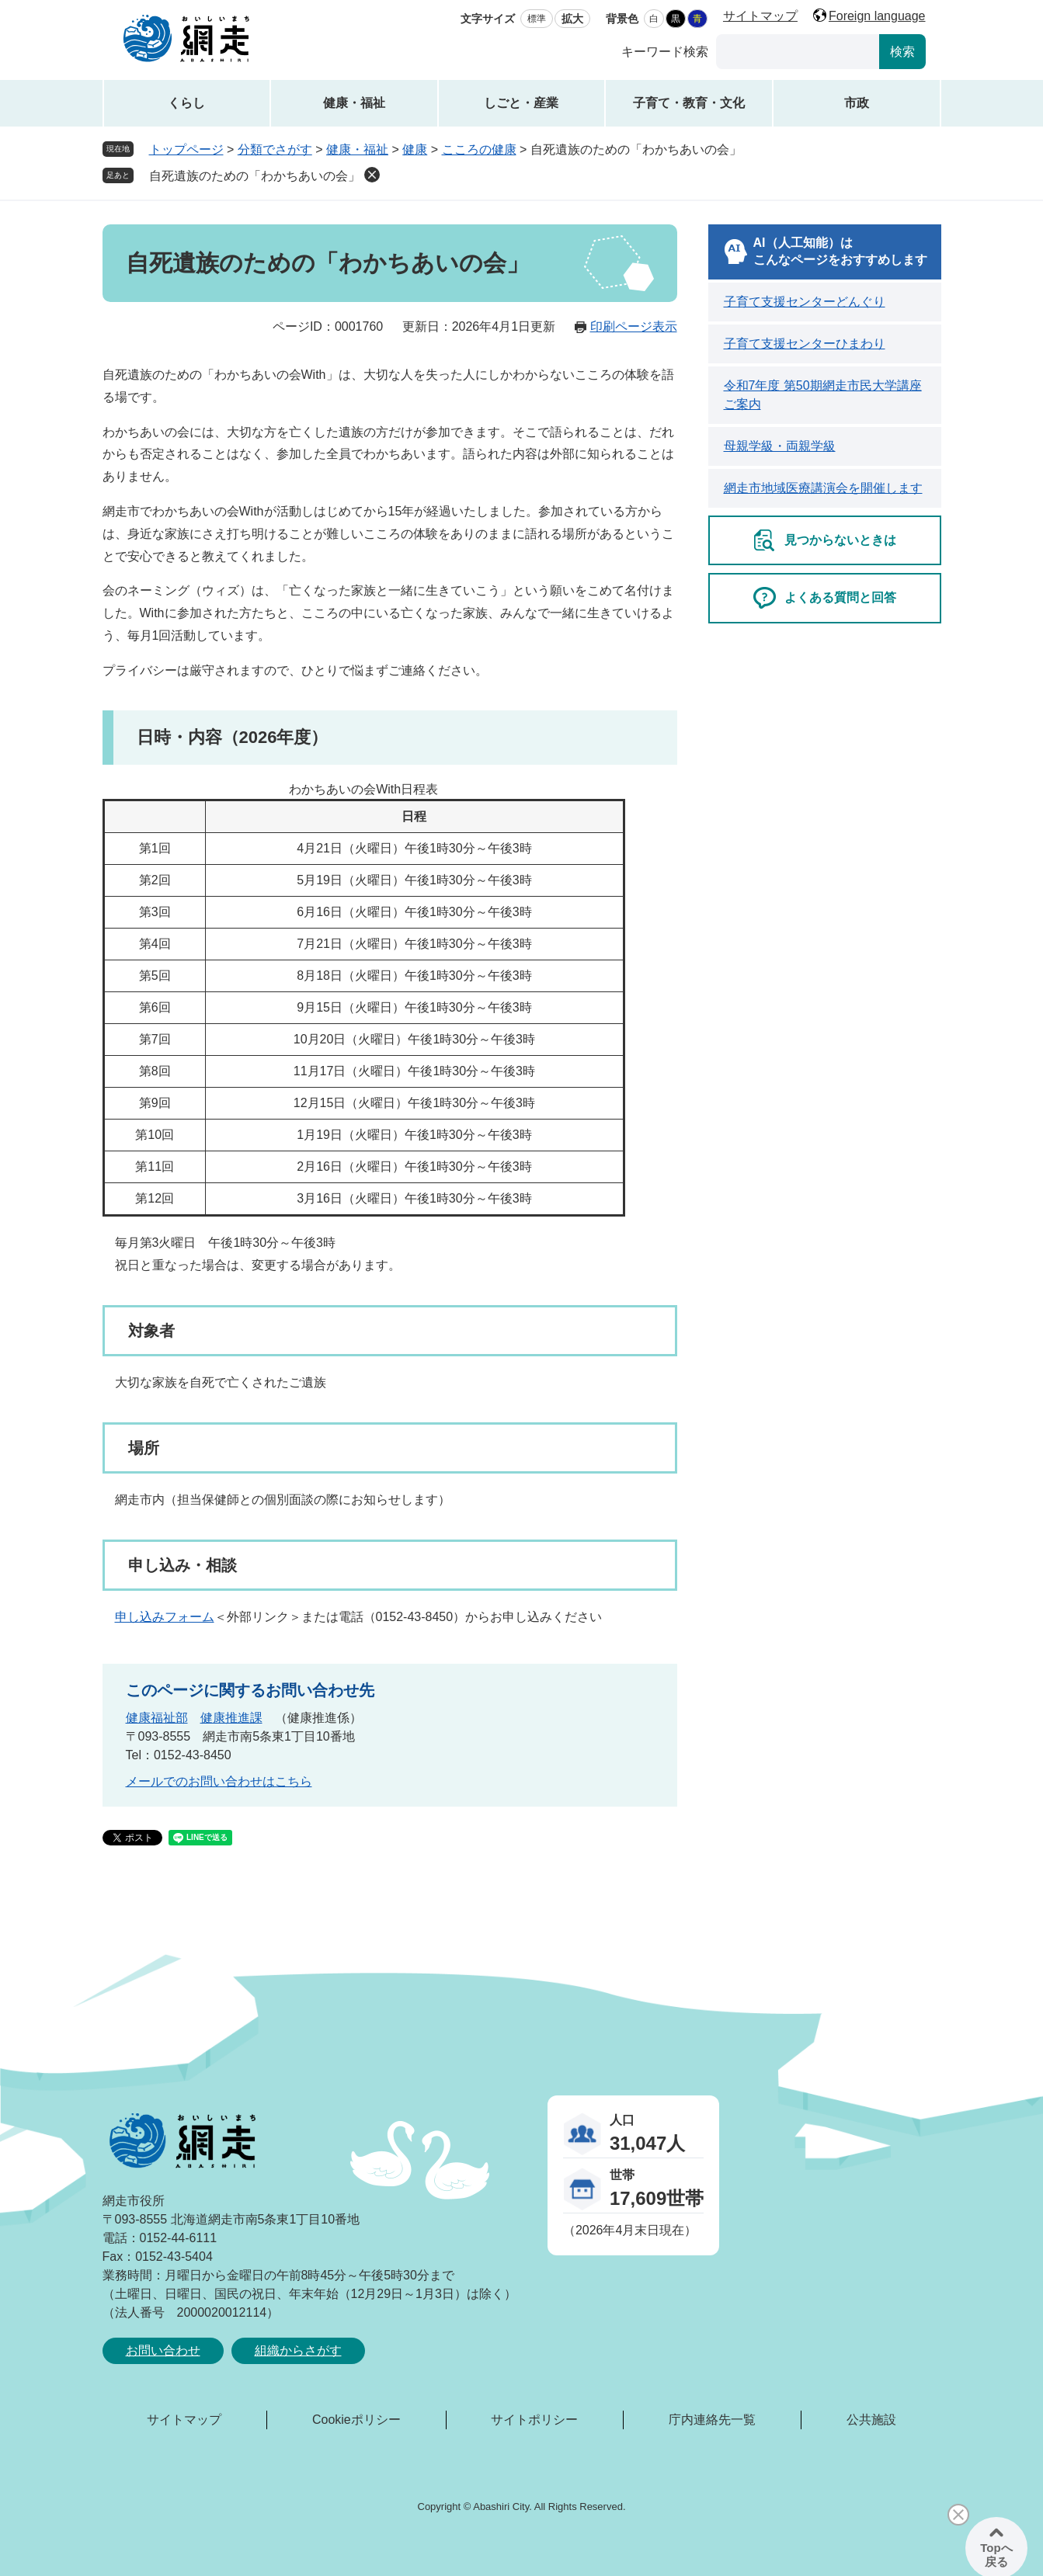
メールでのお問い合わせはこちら (219, 1781)
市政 (856, 102)
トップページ (186, 149)
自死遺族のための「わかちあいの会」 (254, 175)
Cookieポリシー (356, 2419)
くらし (186, 102)
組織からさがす (298, 2350)
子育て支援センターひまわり (804, 343)
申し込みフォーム (164, 1616)
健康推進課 (231, 1717)
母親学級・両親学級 (780, 446)
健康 (414, 149)
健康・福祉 (354, 102)
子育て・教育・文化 (689, 102)
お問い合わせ (163, 2350)
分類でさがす (275, 149)
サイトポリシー (534, 2419)
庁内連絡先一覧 (712, 2419)
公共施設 (871, 2419)
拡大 (572, 18)
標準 (536, 18)
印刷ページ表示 (633, 326)
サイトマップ (760, 16)
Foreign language (877, 16)
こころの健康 (479, 149)
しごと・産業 (521, 102)
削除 (372, 174)
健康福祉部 (157, 1717)
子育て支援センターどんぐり (804, 301)
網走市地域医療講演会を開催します (823, 488)
